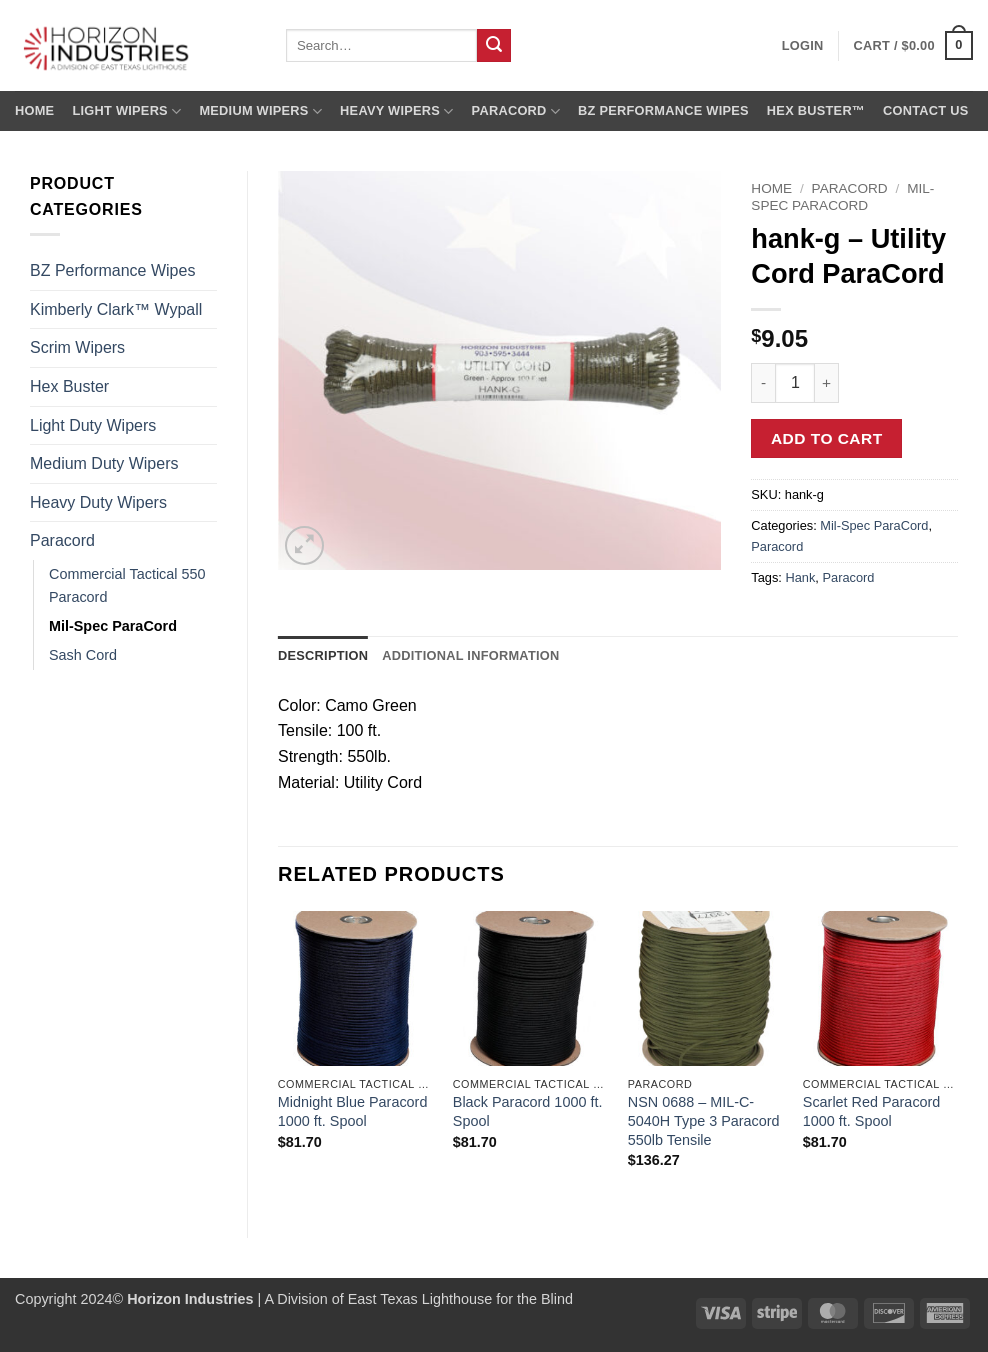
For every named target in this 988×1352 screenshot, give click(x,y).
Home (34, 110)
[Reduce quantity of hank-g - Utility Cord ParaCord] (763, 383)
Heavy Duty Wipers (98, 502)
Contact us (926, 110)
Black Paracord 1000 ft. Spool (528, 1111)
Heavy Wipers (396, 111)
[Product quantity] (795, 383)
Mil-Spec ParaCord (113, 626)
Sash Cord (83, 655)
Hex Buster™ (816, 110)
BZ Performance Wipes (663, 110)
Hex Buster (69, 386)
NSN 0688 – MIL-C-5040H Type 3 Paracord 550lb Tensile (704, 1120)
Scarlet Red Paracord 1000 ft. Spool (872, 1111)
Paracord (516, 111)
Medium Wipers (260, 111)
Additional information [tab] (470, 655)
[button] (913, 46)
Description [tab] (323, 655)
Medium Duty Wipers (104, 463)
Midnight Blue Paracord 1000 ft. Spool (353, 1111)
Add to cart (827, 438)
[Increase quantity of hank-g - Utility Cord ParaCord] (827, 383)
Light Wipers (126, 111)
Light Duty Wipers (93, 425)
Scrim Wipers (77, 347)
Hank (800, 577)
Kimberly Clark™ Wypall (116, 309)
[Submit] (494, 46)
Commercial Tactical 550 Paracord (127, 585)
